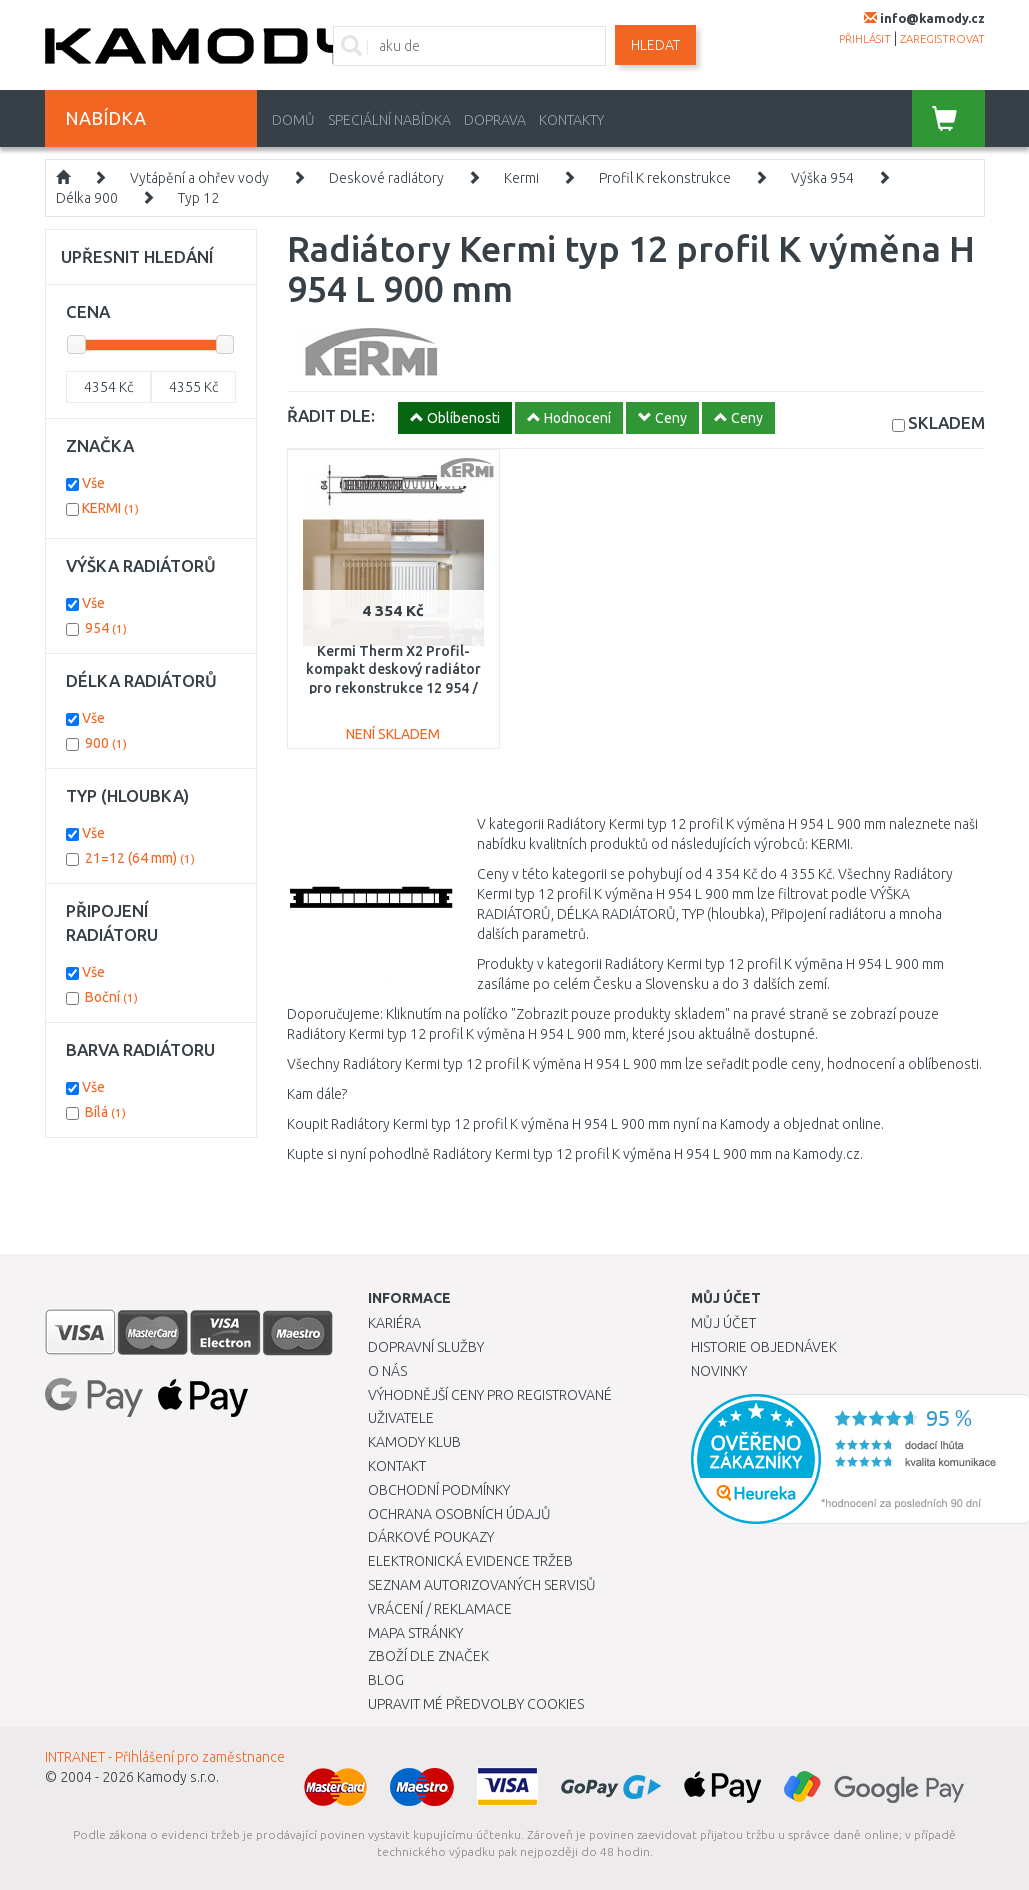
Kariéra (394, 1323)
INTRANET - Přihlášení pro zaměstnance (165, 1757)
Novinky (719, 1371)
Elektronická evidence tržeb (470, 1561)
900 (106, 743)
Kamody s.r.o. (178, 1777)
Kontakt (397, 1466)
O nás (387, 1371)
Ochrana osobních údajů (459, 1514)
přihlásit (865, 39)
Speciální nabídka (389, 120)
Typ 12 (198, 198)
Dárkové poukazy (431, 1537)
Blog (386, 1680)
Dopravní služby (426, 1347)
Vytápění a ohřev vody (199, 178)
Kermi (521, 178)
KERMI (110, 508)
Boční (111, 997)
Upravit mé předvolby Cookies (476, 1704)
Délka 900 (87, 198)
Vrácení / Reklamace (440, 1609)
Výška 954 (822, 178)
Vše (93, 483)
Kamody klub (414, 1442)
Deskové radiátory (386, 178)
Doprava (495, 120)
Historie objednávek (764, 1347)
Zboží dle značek (428, 1656)
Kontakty (571, 120)
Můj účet (723, 1323)
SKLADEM (946, 422)
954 (106, 628)
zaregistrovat (942, 39)
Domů (293, 120)
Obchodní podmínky (439, 1490)
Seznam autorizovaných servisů (482, 1585)
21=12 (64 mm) (140, 858)
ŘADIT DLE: (331, 415)
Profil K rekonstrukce (665, 178)
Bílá (105, 1112)
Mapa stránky (415, 1633)
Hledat (655, 45)
